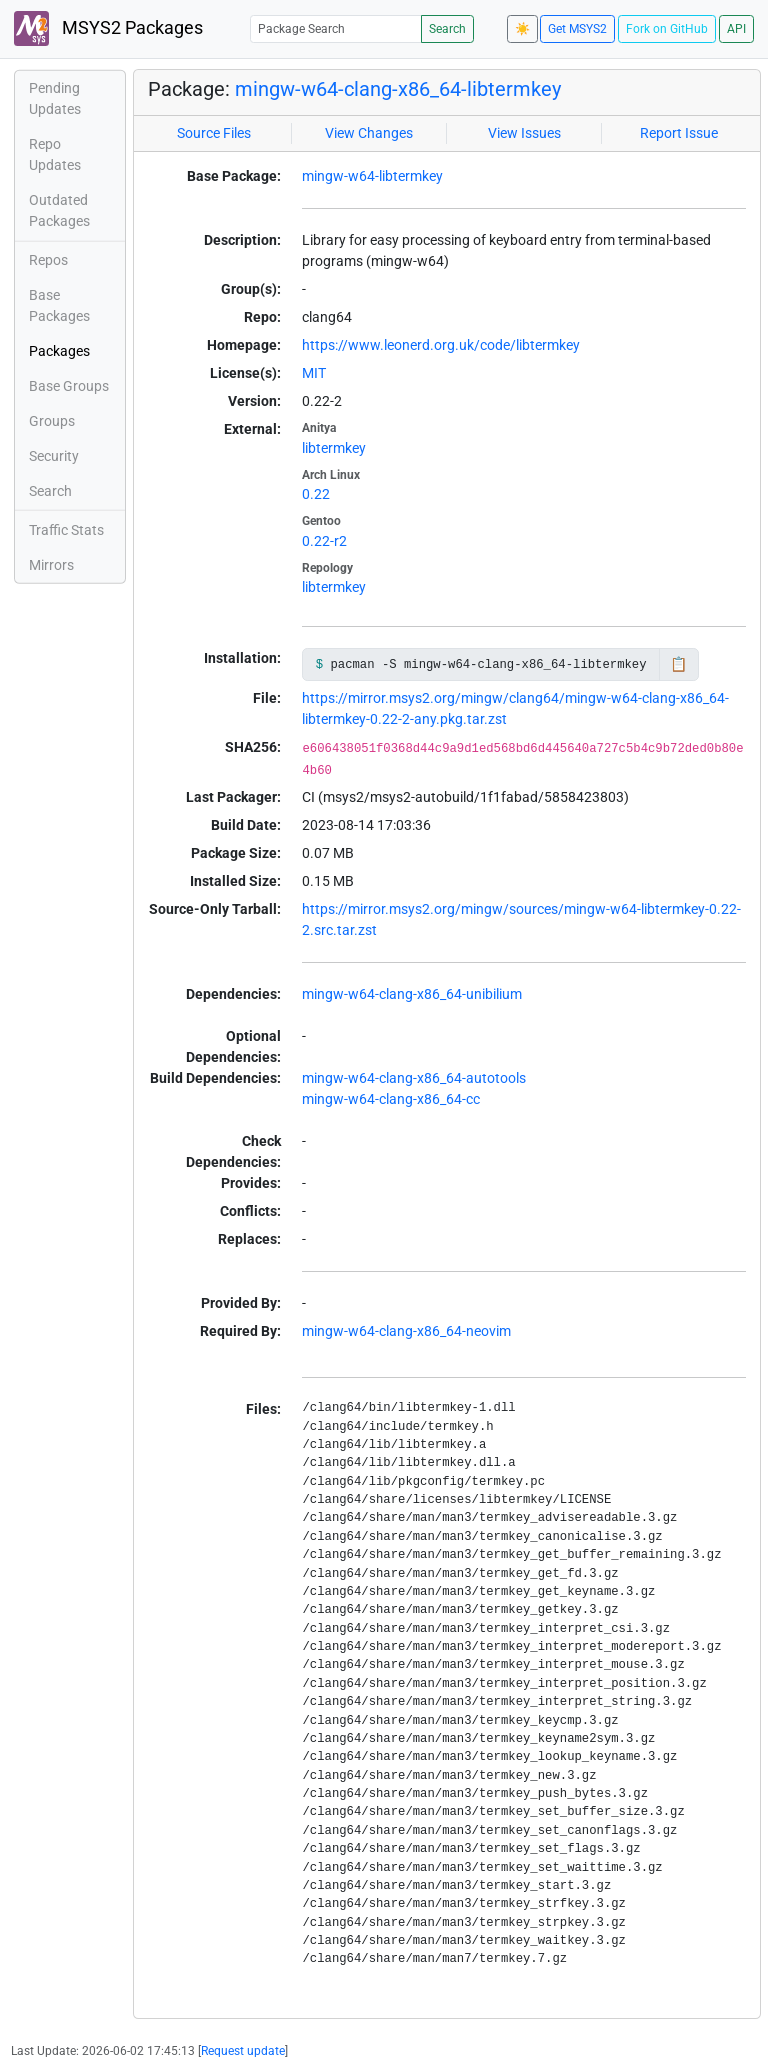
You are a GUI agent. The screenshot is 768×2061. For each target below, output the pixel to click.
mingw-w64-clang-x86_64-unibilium (412, 994)
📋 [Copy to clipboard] (678, 664)
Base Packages (59, 305)
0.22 (316, 494)
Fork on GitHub (667, 29)
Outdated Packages (59, 210)
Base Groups (69, 386)
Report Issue (679, 133)
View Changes (369, 133)
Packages (59, 351)
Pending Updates (55, 98)
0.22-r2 (324, 541)
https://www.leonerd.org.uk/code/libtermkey (441, 345)
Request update (243, 2051)
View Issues (524, 133)
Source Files (214, 133)
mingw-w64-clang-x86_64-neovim (406, 1331)
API (736, 29)
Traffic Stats (66, 530)
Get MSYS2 (577, 29)
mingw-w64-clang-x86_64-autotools (414, 1078)
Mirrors (51, 565)
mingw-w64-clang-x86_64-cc (391, 1099)
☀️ (522, 29)
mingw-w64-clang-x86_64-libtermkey (398, 89)
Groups (52, 421)
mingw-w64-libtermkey (372, 176)
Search (447, 29)
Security (54, 456)
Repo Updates (55, 154)
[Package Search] (336, 28)
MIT (314, 373)
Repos (48, 260)
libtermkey (334, 448)
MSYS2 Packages (108, 28)
